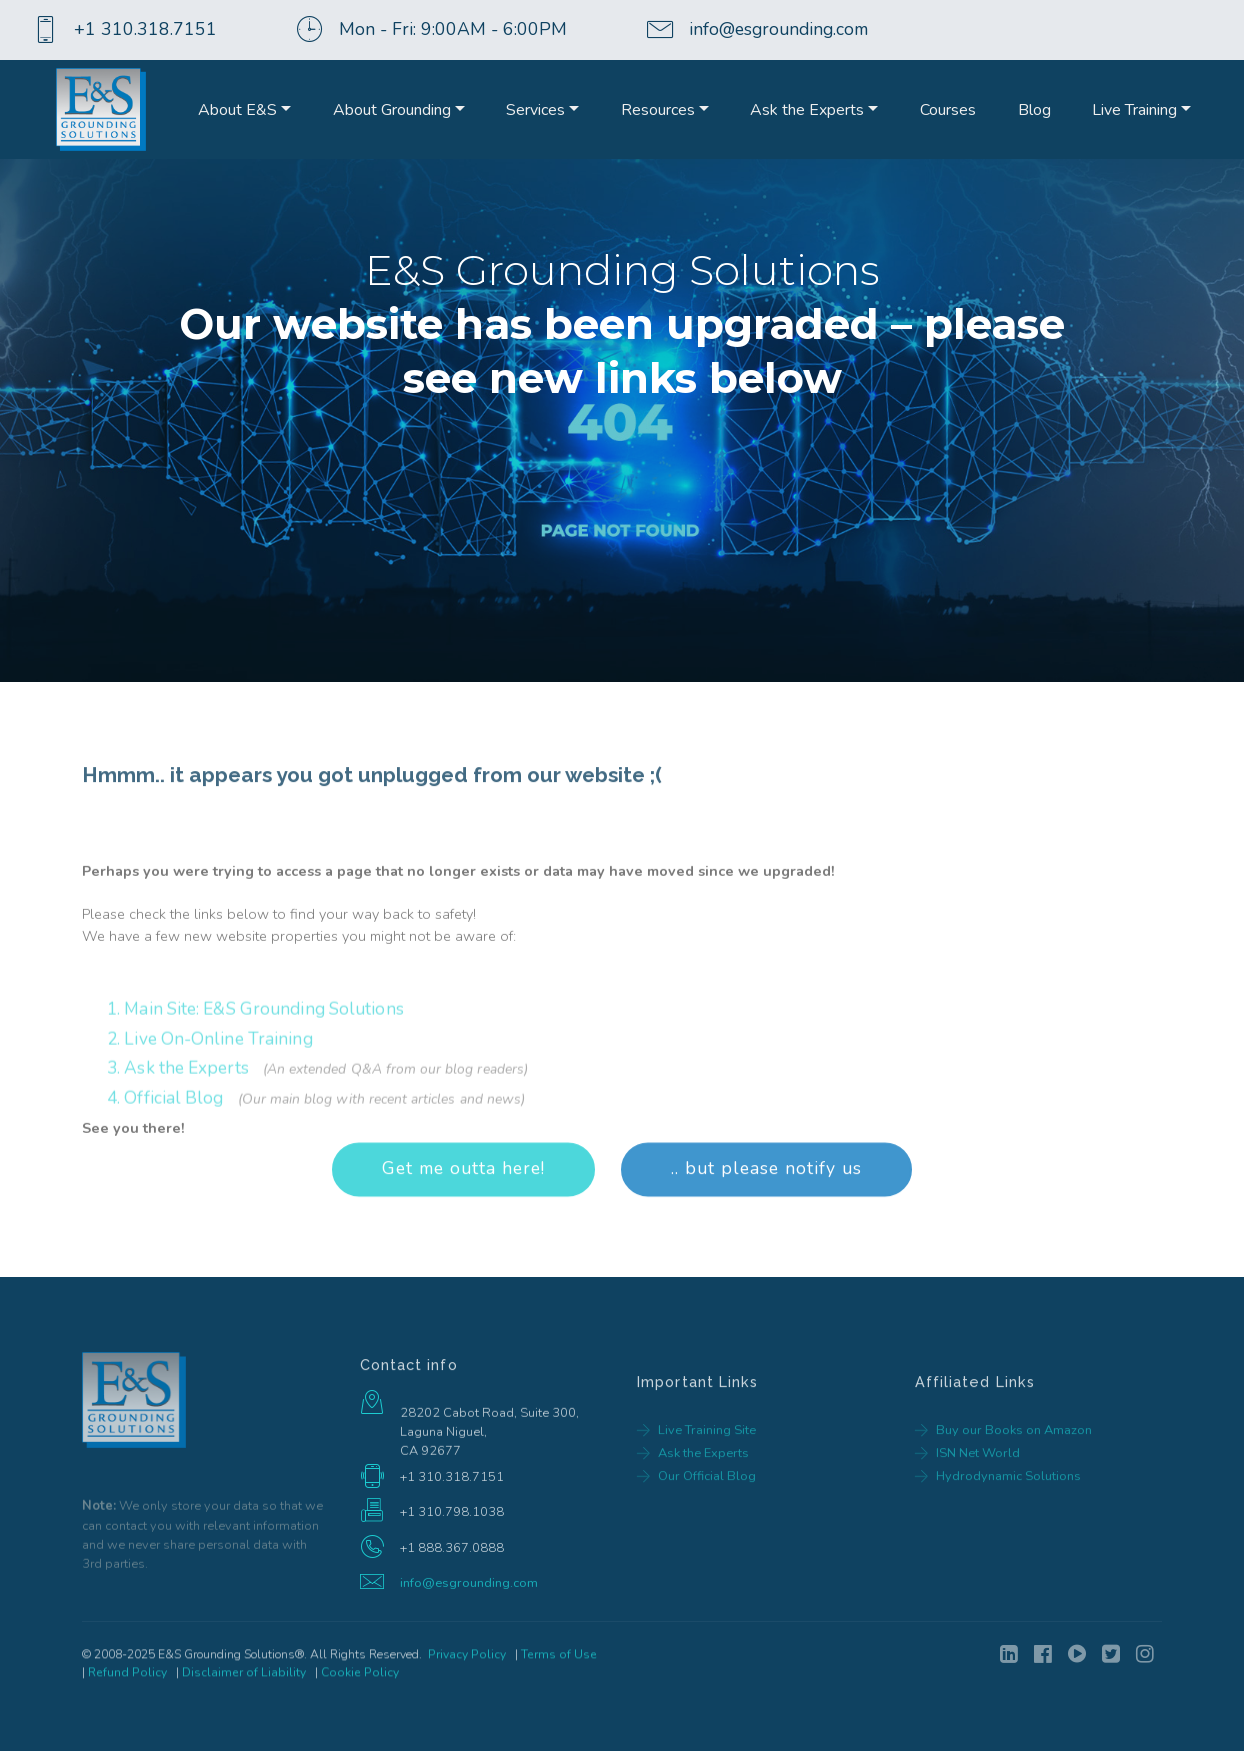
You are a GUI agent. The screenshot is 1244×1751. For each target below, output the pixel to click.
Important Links (698, 1415)
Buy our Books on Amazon (1014, 1470)
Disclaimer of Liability (244, 1684)
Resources (658, 110)
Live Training (1134, 110)
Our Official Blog (707, 1516)
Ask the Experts (807, 110)
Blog (1034, 110)
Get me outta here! (463, 1204)
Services (535, 110)
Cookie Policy (360, 1684)
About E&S (237, 110)
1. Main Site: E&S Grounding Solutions (255, 1130)
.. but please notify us (766, 1204)
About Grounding (392, 110)
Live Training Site (707, 1470)
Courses (948, 110)
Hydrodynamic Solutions (1008, 1516)
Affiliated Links (975, 1415)
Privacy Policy (467, 1666)
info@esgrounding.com (469, 1589)
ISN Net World (978, 1493)
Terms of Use (559, 1666)
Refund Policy (127, 1684)
